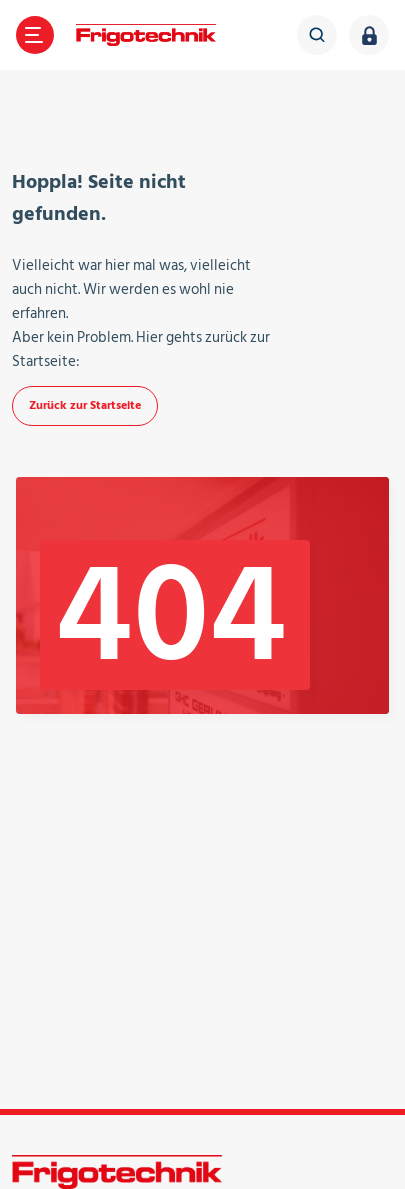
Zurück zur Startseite (85, 405)
